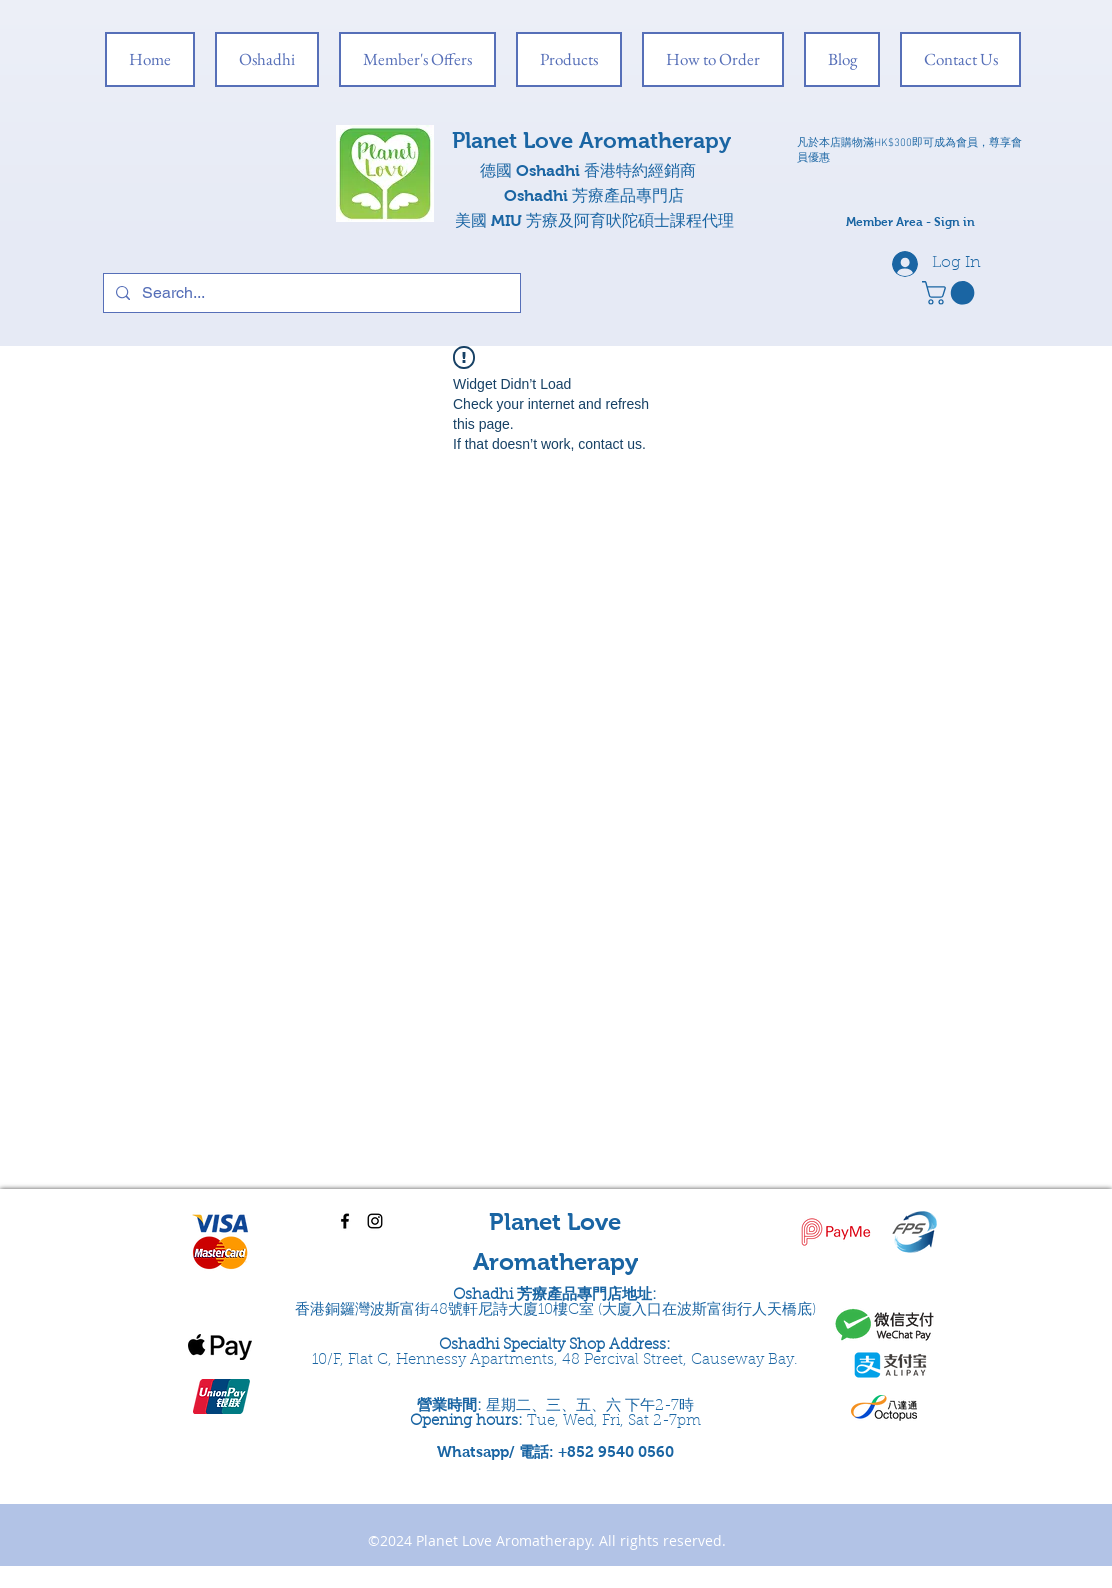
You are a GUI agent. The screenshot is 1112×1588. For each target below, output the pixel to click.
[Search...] (310, 293)
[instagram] (375, 1221)
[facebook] (345, 1221)
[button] (951, 293)
